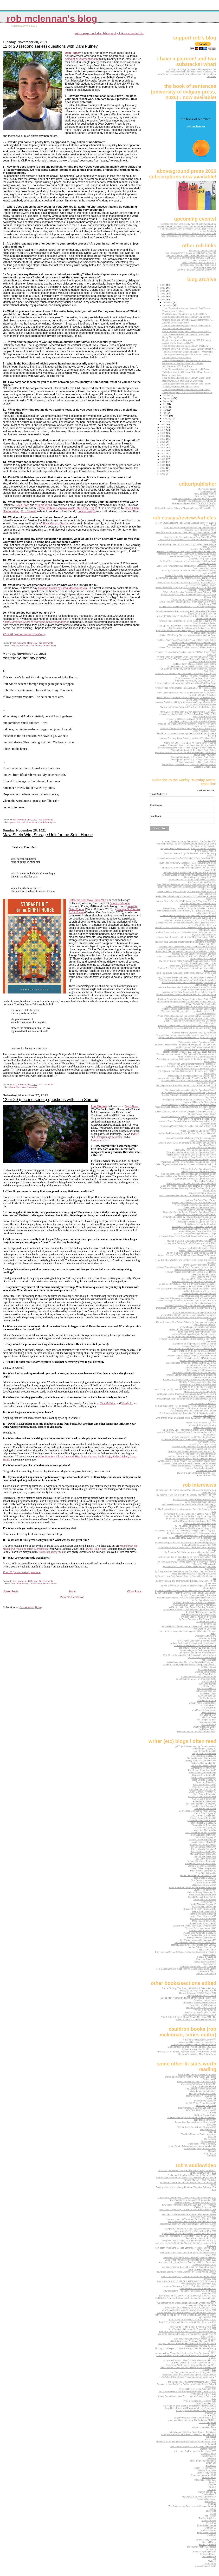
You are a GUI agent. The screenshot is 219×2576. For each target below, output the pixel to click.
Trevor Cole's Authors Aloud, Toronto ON (197, 2084)
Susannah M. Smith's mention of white (198, 1279)
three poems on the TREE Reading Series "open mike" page (188, 2434)
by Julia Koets (95, 1548)
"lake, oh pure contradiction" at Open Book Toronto (193, 1219)
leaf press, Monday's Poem (204, 2427)
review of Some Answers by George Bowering (195, 1269)
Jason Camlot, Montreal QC (203, 1777)
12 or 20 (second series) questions (21, 1572)
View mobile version (72, 1597)
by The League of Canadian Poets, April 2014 (195, 1526)
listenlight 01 (210, 2501)
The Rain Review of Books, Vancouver (198, 2134)
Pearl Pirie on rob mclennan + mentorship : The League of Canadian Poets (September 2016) (190, 528)
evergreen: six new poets (205, 2010)
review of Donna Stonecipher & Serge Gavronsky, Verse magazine (186, 1267)
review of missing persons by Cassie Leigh (196, 1119)
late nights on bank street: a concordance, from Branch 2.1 (189, 2406)
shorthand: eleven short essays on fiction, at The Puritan (190, 920)
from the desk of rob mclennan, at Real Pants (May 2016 (190, 537)
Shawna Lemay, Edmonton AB (202, 1839)
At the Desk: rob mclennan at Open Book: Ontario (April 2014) (188, 712)
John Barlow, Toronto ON (205, 1751)
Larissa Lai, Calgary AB (205, 1837)
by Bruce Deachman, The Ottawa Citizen (197, 1619)
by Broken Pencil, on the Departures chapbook (195, 1645)
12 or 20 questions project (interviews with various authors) (189, 1655)
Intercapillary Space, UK (205, 2101)
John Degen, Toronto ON (205, 1794)
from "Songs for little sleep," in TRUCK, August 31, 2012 (190, 2308)
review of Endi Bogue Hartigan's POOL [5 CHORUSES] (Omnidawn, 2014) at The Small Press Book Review (191, 720)
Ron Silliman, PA (208, 1902)
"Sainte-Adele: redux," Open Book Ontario (197, 1042)
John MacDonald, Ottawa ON (203, 1847)
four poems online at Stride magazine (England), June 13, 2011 (187, 2391)
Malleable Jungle (208, 2530)
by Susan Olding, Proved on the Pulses (198, 1617)
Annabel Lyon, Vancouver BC (203, 1844)
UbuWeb (212, 2151)
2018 (162, 430)
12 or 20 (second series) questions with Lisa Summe (50, 1099)
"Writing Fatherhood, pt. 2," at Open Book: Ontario (193, 760)
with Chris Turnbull (207, 1684)
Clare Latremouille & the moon (202, 1403)
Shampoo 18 (210, 2564)
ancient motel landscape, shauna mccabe (197, 2042)
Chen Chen (132, 508)
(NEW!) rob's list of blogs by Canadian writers (195, 1746)
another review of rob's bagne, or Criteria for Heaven (192, 1456)
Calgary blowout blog (206, 1957)
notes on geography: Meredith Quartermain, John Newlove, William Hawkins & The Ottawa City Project (185, 1390)
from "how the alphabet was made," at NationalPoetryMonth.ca (187, 2331)
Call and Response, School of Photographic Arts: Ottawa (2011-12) (185, 508)
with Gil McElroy (209, 1724)
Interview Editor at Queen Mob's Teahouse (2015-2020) (191, 255)
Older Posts (134, 1591)
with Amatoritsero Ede (206, 1691)
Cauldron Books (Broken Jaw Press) (199, 2040)
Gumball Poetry (209, 2556)
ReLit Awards (210, 2139)
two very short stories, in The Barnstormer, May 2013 (192, 2221)
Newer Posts (10, 1591)
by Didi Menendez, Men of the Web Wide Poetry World (191, 1662)
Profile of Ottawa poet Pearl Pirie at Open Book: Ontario (190, 1006)
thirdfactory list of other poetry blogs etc (198, 1966)
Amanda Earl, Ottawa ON (204, 1801)
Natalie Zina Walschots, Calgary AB (200, 1933)
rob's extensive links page (204, 260)
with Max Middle (209, 1708)
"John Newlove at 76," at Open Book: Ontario (195, 678)
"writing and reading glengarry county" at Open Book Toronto (188, 1104)
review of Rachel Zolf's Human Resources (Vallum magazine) (188, 1315)
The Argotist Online (207, 2518)
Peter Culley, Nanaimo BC (204, 1787)
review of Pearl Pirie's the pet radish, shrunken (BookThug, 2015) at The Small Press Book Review (186, 584)
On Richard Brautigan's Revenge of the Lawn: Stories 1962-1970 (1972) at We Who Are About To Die (186, 1002)
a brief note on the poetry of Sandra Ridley (197, 1332)
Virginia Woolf (43, 505)
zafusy (213, 2513)
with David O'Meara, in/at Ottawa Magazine (196, 1559)
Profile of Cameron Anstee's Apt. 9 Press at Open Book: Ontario (187, 1025)
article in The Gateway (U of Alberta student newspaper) (190, 1305)
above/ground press (207, 489)
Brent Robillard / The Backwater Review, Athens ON (192, 1887)
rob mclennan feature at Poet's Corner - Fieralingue (193, 2432)
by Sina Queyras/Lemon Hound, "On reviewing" (194, 1602)
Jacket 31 (212, 2489)
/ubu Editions (210, 2153)
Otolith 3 (212, 2487)
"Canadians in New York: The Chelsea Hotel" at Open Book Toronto (185, 1176)
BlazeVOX (211, 2458)
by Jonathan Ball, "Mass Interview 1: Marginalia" (194, 1605)
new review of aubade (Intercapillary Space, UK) (194, 1281)
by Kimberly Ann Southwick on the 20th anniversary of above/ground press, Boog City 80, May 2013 (191, 1534)
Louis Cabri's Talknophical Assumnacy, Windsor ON (192, 2146)
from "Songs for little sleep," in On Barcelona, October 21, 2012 (187, 2296)
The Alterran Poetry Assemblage (201, 2547)
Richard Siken (120, 1456)
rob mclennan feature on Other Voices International (193, 2446)
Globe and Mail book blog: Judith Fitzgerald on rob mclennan (188, 1186)
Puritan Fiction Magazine (205, 2468)
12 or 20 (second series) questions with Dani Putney (50, 46)
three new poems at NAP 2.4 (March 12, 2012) (195, 2339)
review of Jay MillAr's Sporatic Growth (199, 1346)
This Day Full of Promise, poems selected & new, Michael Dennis (186, 2052)
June (165, 407)
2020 (162, 424)
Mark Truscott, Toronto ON (204, 1921)
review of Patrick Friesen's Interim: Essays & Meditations (190, 1272)
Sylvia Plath (22, 505)
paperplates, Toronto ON (205, 2120)
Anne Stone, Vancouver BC (203, 1916)
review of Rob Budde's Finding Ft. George (197, 1248)
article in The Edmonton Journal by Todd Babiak (194, 1312)
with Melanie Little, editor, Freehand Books (197, 1641)
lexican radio (210, 2439)
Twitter (135, 1133)
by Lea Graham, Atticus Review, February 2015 (194, 1499)
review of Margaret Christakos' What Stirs (197, 1231)
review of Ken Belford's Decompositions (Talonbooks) (192, 1064)
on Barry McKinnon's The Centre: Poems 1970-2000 (192, 1408)
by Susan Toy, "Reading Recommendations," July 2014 (191, 1519)
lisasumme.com (99, 1140)
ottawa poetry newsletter (205, 496)
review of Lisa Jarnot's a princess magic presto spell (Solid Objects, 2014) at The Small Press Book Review (185, 674)
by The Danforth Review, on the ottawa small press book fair (189, 1626)
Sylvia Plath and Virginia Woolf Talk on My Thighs (67, 508)
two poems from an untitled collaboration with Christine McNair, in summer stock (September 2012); (186, 2304)
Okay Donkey (49, 645)
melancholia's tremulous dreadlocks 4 (199, 2497)
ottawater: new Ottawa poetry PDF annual (197, 501)
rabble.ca (212, 2132)
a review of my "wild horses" (203, 549)
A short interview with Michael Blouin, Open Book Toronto (190, 1049)
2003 (162, 474)
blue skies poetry (208, 2453)
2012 (162, 448)
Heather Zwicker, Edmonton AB (202, 1947)
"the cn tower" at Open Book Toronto (199, 1207)
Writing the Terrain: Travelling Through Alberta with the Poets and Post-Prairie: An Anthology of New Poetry (186, 1395)
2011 (162, 450)
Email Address (159, 794)
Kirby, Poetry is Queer (172, 375)
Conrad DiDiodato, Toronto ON (202, 1796)
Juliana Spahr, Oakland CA (204, 1911)
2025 (162, 288)
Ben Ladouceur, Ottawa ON (203, 1835)
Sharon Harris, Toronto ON (204, 1825)
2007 (162, 462)
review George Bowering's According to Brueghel (194, 1226)
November (168, 305)
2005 (162, 468)
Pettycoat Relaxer (208, 2554)
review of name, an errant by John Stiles (198, 1327)
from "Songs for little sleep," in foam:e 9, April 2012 (193, 2327)
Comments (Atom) (31, 1607)
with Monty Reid (209, 1686)
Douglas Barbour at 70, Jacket (202, 1193)
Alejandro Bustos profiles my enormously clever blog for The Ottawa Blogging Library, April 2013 (189, 876)
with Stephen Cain (208, 1715)
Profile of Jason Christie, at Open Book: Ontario (194, 664)
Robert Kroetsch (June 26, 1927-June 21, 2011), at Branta (189, 1052)
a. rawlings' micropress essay (203, 1444)
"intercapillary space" (206, 2499)
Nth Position (210, 2516)
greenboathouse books (205, 2566)
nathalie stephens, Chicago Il (203, 1914)
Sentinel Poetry (209, 2542)
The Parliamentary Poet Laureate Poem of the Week (192, 2506)
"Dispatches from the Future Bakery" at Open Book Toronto (189, 1212)
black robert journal (207, 2422)
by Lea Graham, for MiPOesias (202, 1657)
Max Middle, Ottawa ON (205, 1856)
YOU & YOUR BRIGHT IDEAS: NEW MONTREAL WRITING (188, 2017)
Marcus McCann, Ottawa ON (203, 1854)
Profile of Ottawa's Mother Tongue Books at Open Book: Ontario (187, 999)
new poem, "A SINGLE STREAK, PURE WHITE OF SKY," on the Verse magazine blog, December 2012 (186, 2282)
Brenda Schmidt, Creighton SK (202, 1897)
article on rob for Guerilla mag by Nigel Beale (195, 1214)
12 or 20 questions (19, 645)
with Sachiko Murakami (205, 1636)
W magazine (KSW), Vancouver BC (200, 2148)
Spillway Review (208, 2520)
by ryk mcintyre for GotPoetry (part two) (198, 1650)
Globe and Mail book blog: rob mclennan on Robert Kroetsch (188, 1174)
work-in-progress (48, 822)
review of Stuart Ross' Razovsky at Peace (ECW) (193, 1466)
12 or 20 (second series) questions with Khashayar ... (186, 346)
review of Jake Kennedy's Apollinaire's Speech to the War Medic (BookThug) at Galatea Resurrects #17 (187, 988)
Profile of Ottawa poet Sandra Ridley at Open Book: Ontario (189, 1009)
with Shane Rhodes (207, 1674)
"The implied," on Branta (205, 1181)
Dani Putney (73, 52)
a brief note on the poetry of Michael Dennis (196, 1358)
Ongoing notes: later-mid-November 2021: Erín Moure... (187, 340)
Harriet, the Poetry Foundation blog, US (198, 1875)
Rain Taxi (212, 2136)
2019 (162, 427)
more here (211, 2156)
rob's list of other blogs (206, 1973)
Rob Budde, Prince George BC (202, 1770)
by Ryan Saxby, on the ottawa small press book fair (193, 1643)
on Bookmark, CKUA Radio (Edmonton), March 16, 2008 (190, 2175)
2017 (162, 433)
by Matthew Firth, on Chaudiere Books (198, 1676)
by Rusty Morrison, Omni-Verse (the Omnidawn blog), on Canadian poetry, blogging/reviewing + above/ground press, (185, 1572)
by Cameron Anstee (207, 1669)
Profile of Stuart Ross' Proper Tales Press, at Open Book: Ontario (186, 640)
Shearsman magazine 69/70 (203, 2475)
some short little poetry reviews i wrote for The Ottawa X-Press (187, 1298)
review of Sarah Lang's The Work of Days (197, 1296)
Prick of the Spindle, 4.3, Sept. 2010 (200, 2401)
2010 (162, 453)
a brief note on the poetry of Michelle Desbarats (194, 1344)
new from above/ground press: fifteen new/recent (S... (186, 331)
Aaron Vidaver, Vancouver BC (202, 1930)
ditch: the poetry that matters (203, 2091)
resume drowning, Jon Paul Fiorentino (199, 2049)
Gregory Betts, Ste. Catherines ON (200, 1761)
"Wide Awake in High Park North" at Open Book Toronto (191, 1152)
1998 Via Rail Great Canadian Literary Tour (196, 270)
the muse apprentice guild (204, 2552)
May (165, 410)
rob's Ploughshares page (205, 267)
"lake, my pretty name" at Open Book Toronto (195, 1205)
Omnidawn (32, 1087)
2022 (162, 296)
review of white (209, 1246)
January (167, 421)
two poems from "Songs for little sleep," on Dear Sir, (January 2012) (185, 2353)
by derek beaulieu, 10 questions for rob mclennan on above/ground (185, 1590)
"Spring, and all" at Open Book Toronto (198, 1171)
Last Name (156, 816)
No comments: (46, 643)
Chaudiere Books (208, 491)
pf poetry (212, 2425)
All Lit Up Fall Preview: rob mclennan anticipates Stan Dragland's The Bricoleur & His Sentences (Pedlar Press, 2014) (186, 627)
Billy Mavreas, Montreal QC (203, 1851)
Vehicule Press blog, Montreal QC (200, 1928)
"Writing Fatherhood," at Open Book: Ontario (196, 762)
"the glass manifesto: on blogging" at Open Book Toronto (190, 1090)
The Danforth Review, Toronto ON (200, 2089)
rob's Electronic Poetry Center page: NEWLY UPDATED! (190, 253)
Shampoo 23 (210, 2528)
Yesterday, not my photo (25, 658)
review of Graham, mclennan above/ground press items (191, 1375)
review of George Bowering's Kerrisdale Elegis (195, 1234)
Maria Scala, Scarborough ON (202, 1895)
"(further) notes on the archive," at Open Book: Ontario (191, 666)
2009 (162, 456)
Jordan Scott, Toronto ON (204, 1899)
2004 (162, 471)
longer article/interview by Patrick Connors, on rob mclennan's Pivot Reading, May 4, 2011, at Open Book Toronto (185, 1067)
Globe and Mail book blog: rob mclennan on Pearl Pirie (191, 1183)
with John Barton (208, 1705)
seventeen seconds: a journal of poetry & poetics (194, 498)
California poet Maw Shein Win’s (88, 900)
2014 (162, 442)
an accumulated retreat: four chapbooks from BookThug (190, 1363)
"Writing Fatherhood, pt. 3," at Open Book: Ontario (193, 757)
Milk (214, 2559)
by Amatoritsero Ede (207, 1696)
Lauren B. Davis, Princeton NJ (202, 1792)
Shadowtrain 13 (209, 2477)
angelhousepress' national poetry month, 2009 (195, 2418)
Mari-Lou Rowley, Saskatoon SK (201, 1892)
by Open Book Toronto (206, 1621)
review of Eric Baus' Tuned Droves (200, 1200)
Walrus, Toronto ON (207, 2470)
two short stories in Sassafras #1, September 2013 (193, 2200)
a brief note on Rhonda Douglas (201, 1365)
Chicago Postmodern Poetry (203, 2086)
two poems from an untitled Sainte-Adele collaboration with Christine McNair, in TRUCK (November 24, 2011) (189, 2361)
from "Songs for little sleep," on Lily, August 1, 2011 (193, 2372)
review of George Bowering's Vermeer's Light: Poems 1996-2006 (186, 1301)
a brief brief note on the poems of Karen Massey (194, 1351)
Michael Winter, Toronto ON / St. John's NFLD (195, 1942)
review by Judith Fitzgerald (204, 1274)
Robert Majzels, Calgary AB (203, 1849)
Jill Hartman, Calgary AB (205, 1828)
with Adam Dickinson (206, 1688)
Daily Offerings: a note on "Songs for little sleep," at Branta (189, 908)
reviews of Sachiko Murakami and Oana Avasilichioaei (191, 1241)
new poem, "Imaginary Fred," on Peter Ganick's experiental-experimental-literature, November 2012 (189, 2287)
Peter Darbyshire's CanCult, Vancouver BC (196, 2081)
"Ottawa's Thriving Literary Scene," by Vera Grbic (194, 1033)
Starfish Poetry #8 (208, 2449)
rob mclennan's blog (52, 18)
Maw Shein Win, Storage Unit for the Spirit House (48, 834)
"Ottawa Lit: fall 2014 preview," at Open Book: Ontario (192, 645)
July (165, 404)
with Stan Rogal (209, 1717)
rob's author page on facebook (202, 250)
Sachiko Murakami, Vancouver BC (200, 1863)
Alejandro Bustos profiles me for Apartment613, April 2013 (190, 872)
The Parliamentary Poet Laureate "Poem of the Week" (191, 2117)
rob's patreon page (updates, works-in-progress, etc (192, 69)
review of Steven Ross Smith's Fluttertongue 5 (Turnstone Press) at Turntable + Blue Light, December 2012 (185, 902)
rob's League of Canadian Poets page (199, 262)
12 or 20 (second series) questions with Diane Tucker (186, 378)
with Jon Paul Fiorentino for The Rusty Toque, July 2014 (190, 1516)
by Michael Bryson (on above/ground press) (196, 1731)
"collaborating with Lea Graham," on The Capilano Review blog (187, 980)
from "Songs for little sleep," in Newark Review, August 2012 (189, 2310)
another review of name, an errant (200, 1368)
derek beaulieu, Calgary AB (203, 1756)
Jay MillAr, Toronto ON (206, 1859)
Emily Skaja (104, 1456)
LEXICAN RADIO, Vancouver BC (201, 2110)
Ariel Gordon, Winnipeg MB (203, 1816)
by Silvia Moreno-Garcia (62, 588)
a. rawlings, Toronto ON (205, 1883)
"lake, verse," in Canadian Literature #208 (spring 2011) (191, 2365)
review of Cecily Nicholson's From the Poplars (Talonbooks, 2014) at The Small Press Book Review (186, 698)
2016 (162, 436)
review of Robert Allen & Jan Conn (200, 1468)
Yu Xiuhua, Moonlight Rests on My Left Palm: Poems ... (187, 372)
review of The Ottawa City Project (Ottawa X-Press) (193, 1329)
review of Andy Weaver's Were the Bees (198, 1384)
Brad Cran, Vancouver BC (204, 1784)
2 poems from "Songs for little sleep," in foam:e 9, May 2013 (189, 2233)
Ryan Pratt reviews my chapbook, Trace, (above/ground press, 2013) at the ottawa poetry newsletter (187, 864)
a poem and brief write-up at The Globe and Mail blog (192, 2420)
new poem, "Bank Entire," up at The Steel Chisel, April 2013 (189, 2241)
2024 (162, 291)
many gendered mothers (205, 494)
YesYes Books (50, 1583)
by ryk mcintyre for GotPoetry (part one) (198, 1653)
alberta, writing (209, 1964)
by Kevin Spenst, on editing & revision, (198, 1595)
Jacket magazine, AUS (206, 2105)
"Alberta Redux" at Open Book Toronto (198, 1169)
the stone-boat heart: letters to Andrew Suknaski (194, 1372)
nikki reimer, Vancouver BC (204, 1885)
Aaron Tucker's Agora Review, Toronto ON (197, 2074)
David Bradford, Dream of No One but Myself (182, 363)
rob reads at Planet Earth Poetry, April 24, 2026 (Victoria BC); (188, 224)
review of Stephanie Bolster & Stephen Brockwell (194, 1446)
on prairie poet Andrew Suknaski (201, 1147)
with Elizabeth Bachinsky (205, 1629)
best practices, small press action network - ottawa (193, 1411)
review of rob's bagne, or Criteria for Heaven (196, 1454)
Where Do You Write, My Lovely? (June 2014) (195, 681)
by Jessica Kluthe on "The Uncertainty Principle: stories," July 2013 (185, 1531)
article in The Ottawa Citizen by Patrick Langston (194, 1334)
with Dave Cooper (208, 1693)
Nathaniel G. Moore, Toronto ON (201, 1861)
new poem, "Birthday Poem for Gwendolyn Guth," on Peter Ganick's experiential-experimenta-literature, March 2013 (189, 2258)
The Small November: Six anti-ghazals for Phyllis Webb (187, 352)
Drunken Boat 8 (209, 2494)
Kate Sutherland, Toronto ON (203, 1918)
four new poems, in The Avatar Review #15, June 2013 (191, 2219)
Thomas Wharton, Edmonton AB (201, 1938)
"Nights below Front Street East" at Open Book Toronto (191, 1155)
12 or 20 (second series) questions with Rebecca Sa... (186, 325)
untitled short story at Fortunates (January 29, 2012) (192, 2341)
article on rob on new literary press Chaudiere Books (192, 1348)
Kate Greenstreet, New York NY (201, 1820)
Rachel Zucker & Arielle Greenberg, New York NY (193, 1945)
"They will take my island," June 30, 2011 (197, 2389)
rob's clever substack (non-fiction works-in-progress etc (191, 72)
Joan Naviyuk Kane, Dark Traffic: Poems (180, 387)
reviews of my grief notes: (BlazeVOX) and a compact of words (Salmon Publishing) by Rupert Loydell (187, 962)
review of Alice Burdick (206, 1470)
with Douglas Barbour (206, 1720)
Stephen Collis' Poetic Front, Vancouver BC (196, 2127)
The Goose (211, 2098)
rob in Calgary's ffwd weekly (203, 1277)
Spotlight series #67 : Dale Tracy (177, 366)
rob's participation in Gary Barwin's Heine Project (194, 1157)
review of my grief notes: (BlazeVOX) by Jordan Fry (193, 966)
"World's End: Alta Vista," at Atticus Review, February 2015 (189, 592)
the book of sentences (27, 822)
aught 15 (212, 2504)
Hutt (214, 2537)
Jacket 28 (212, 2535)
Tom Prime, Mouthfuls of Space (176, 328)
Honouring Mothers (207, 2544)
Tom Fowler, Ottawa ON (205, 1808)
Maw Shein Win (18, 1087)
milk (214, 2430)
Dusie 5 (212, 2482)
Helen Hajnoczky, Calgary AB (203, 1823)
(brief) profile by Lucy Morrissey (202, 882)
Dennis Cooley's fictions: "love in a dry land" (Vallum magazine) (187, 1284)
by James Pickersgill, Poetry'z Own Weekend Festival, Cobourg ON (185, 1593)
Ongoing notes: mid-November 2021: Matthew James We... (189, 349)
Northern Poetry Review (205, 2115)
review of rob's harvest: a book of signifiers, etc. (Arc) (192, 1451)
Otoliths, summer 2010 (206, 2403)
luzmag (213, 2508)
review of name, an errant (204, 1377)
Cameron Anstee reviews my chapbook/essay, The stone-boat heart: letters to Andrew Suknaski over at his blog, (188, 916)
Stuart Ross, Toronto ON (205, 1890)
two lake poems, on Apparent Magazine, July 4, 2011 (192, 2382)
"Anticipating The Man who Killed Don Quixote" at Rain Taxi (189, 1100)
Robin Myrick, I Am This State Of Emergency (182, 381)
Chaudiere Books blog (206, 1959)
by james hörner (209, 1712)
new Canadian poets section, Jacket (199, 2014)
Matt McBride (107, 1403)
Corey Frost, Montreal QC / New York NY (197, 1811)
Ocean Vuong (11, 511)
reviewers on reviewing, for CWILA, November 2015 (192, 556)
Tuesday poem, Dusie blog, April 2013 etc (197, 1991)
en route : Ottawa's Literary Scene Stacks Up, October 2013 (189, 841)
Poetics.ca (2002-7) (207, 506)
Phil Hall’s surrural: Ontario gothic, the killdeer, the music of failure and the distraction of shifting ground (186, 1290)
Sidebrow (212, 2485)
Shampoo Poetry (208, 2141)
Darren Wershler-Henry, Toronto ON (200, 1935)
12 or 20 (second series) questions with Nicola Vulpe (186, 389)
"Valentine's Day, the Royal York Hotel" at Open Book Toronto (188, 1162)
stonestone (211, 2549)
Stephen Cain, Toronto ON (204, 1775)
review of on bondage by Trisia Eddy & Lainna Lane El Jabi (189, 1217)
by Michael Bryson (207, 1729)
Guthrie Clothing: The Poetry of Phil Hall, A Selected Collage (189, 1988)
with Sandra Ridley (207, 1638)
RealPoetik (211, 2511)
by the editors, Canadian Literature (200, 1502)
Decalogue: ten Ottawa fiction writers (199, 2003)
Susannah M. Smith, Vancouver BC (200, 1909)
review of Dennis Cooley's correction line (197, 1250)
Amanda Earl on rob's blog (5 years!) (199, 1265)
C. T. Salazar (28, 511)
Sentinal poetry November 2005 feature (198, 265)
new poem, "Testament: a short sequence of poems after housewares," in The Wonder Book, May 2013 (190, 2230)
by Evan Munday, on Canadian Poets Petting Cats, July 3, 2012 (187, 1557)
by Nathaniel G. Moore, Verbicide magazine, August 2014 (190, 1514)
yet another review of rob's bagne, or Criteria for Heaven (190, 1458)
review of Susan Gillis (206, 1475)
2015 (162, 439)
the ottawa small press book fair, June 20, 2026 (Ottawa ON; (188, 233)
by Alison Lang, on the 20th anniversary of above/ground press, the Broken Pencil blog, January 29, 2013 (185, 1543)
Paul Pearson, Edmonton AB (203, 1871)
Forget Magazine (208, 2456)
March (166, 416)
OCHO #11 (211, 2463)
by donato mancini (208, 1722)
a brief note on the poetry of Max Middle (198, 1387)
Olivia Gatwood (65, 1456)
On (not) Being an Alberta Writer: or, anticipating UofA (192, 1336)
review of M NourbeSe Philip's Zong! (199, 1102)
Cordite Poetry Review (206, 2540)
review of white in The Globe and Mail (199, 1293)
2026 (162, 285)
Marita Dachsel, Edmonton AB (202, 1789)
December (168, 302)
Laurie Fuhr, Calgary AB (205, 1813)
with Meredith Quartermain (204, 1710)
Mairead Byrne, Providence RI (202, 1773)
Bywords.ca (211, 2465)
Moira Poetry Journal (206, 2525)
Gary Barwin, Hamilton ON (204, 1753)
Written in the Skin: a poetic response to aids (196, 2019)
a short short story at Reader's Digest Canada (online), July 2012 (186, 2312)
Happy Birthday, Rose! (172, 337)
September (168, 398)
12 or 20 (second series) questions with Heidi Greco (185, 369)
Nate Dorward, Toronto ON (204, 1799)
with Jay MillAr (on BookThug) (202, 1703)
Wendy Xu (127, 1403)
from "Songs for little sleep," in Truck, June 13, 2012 (192, 2319)
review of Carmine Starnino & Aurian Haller (196, 1473)
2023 (162, 294)
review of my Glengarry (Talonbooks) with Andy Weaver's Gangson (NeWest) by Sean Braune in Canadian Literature (186, 952)
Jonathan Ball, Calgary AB (204, 1749)
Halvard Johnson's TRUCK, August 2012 (197, 1993)
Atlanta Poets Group (207, 1950)
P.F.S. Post (211, 2523)
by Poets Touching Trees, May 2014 (200, 1523)
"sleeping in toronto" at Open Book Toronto (197, 1222)
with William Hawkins (206, 1700)
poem (13, 822)
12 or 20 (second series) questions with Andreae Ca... (186, 360)
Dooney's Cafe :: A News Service (201, 2096)
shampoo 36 (210, 2413)
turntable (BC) (209, 2415)
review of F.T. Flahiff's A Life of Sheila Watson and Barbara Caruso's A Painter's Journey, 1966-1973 (189, 1380)
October (167, 395)
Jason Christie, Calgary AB (204, 1780)
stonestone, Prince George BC (202, 2144)
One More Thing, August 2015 (202, 559)
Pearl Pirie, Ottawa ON (206, 1873)
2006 (162, 465)
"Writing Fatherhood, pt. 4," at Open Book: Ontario (193, 750)
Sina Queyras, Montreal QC (203, 1880)
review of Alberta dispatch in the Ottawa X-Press (194, 1229)
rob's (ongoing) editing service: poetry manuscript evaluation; (188, 236)
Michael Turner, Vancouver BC (202, 1923)
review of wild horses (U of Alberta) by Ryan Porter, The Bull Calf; (186, 1078)
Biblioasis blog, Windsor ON (203, 1763)
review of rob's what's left (205, 1427)
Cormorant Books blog (206, 1782)
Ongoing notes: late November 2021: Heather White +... (187, 320)
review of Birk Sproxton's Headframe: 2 (198, 1353)
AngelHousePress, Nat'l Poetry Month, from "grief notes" (190, 2408)
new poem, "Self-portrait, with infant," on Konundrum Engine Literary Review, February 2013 (189, 2268)
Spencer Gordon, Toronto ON (203, 1818)
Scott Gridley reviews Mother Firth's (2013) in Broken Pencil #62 (187, 748)
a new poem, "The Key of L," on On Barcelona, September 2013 (187, 2197)
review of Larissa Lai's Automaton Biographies (195, 1159)
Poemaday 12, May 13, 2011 (203, 2394)
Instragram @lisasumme (109, 1136)
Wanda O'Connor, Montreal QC (202, 1866)
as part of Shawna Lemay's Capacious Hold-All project (191, 1253)
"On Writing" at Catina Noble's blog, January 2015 (193, 599)
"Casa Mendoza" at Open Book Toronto (198, 1131)
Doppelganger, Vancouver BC (202, 2093)
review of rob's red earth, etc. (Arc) (200, 1423)
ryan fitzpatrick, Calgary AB (204, 1806)
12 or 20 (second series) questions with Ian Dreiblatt (186, 355)
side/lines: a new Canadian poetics (200, 2012)
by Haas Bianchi (208, 1667)
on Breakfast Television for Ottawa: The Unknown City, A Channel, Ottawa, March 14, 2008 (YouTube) (186, 2178)
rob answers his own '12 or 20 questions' (197, 1648)
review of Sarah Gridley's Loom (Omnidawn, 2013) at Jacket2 (188, 745)
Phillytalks (211, 2125)
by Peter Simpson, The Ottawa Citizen (199, 1614)
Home (72, 1591)
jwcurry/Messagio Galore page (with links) (197, 2108)
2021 (162, 299)
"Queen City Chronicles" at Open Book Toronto (195, 1179)
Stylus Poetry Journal (206, 2473)
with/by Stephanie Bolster (204, 1727)
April (165, 413)
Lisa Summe (99, 1106)
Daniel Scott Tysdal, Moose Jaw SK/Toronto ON (194, 1926)
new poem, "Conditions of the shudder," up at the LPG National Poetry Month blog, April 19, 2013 (187, 2237)
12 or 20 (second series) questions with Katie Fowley (186, 384)
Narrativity (211, 2113)
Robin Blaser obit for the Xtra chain (200, 1224)
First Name (156, 805)
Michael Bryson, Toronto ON (203, 1768)
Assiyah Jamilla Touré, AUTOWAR (178, 343)
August (166, 401)
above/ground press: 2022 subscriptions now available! (187, 392)
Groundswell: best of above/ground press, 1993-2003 (192, 2047)
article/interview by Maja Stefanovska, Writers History (192, 1076)
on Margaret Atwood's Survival (202, 1425)
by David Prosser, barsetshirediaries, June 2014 (194, 1521)
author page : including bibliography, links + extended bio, (109, 33)
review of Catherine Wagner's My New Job (197, 1210)
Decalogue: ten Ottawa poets (203, 2005)
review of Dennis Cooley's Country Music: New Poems (191, 1356)
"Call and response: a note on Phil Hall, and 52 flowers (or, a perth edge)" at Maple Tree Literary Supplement (186, 1055)
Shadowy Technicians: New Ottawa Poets (197, 2054)
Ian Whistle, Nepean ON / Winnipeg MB (198, 1940)
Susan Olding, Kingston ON (203, 1868)
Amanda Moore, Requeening (175, 323)
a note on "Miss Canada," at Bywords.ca (198, 906)
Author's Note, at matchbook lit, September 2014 (194, 642)
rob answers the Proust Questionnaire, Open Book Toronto (189, 1609)
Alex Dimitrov (47, 1456)
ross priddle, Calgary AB (205, 1878)
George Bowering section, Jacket (201, 2007)
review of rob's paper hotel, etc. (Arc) (199, 1449)
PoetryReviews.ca (208, 2129)
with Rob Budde (209, 1660)
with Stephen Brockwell (205, 1672)
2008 (162, 459)
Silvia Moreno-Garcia (55, 523)
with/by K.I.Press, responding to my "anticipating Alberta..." (189, 1665)
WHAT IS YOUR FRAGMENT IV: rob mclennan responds (190, 743)
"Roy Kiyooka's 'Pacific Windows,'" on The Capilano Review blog (187, 978)
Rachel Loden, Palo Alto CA (203, 1842)
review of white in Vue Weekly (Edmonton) (197, 1286)
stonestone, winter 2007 (205, 2480)
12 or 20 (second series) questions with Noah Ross (185, 334)
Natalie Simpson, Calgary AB (203, 1904)
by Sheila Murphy (208, 1698)
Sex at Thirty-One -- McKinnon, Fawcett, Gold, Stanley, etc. (189, 1430)
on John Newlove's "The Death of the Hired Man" (194, 1437)
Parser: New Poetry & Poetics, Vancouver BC (195, 2122)
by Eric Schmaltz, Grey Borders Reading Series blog (192, 1607)
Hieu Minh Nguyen (85, 1456)
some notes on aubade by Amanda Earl (198, 1360)
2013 (162, 445)
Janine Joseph (86, 511)
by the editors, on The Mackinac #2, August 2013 (194, 1528)
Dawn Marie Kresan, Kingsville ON (200, 1832)
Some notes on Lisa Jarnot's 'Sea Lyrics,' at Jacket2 (192, 879)
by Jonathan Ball (208, 1624)
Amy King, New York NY (205, 1830)
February (167, 418)
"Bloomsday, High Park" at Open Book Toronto (195, 1150)
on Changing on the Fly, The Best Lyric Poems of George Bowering (185, 1406)
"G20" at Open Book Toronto (203, 1140)
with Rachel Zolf (209, 1681)
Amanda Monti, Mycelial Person (176, 357)
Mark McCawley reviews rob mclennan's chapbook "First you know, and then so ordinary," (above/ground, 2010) (185, 1046)
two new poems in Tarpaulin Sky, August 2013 (195, 2202)
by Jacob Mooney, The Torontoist (201, 1612)
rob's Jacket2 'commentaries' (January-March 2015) (192, 258)
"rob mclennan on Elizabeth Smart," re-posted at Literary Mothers (186, 657)
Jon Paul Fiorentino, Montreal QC (201, 1804)
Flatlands (212, 2561)
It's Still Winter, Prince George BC (201, 2103)
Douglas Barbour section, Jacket (201, 1995)
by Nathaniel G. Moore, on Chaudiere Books (196, 1679)
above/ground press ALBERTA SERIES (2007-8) (194, 503)
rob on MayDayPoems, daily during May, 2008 (195, 2451)
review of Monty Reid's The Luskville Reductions (194, 1202)
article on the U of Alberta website (201, 1303)
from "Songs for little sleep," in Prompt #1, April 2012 (192, 2329)
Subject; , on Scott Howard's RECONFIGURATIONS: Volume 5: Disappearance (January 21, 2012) (187, 2344)
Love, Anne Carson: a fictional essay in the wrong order (191, 1138)
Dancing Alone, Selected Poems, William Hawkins (193, 2044)
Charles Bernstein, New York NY (201, 1758)
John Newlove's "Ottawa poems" (201, 1370)
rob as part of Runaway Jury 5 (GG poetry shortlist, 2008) (190, 1243)
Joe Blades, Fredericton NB (203, 1765)
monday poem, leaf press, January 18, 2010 (196, 2410)
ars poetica (211, 2437)
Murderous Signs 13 (207, 2492)
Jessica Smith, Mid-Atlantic (204, 1906)
